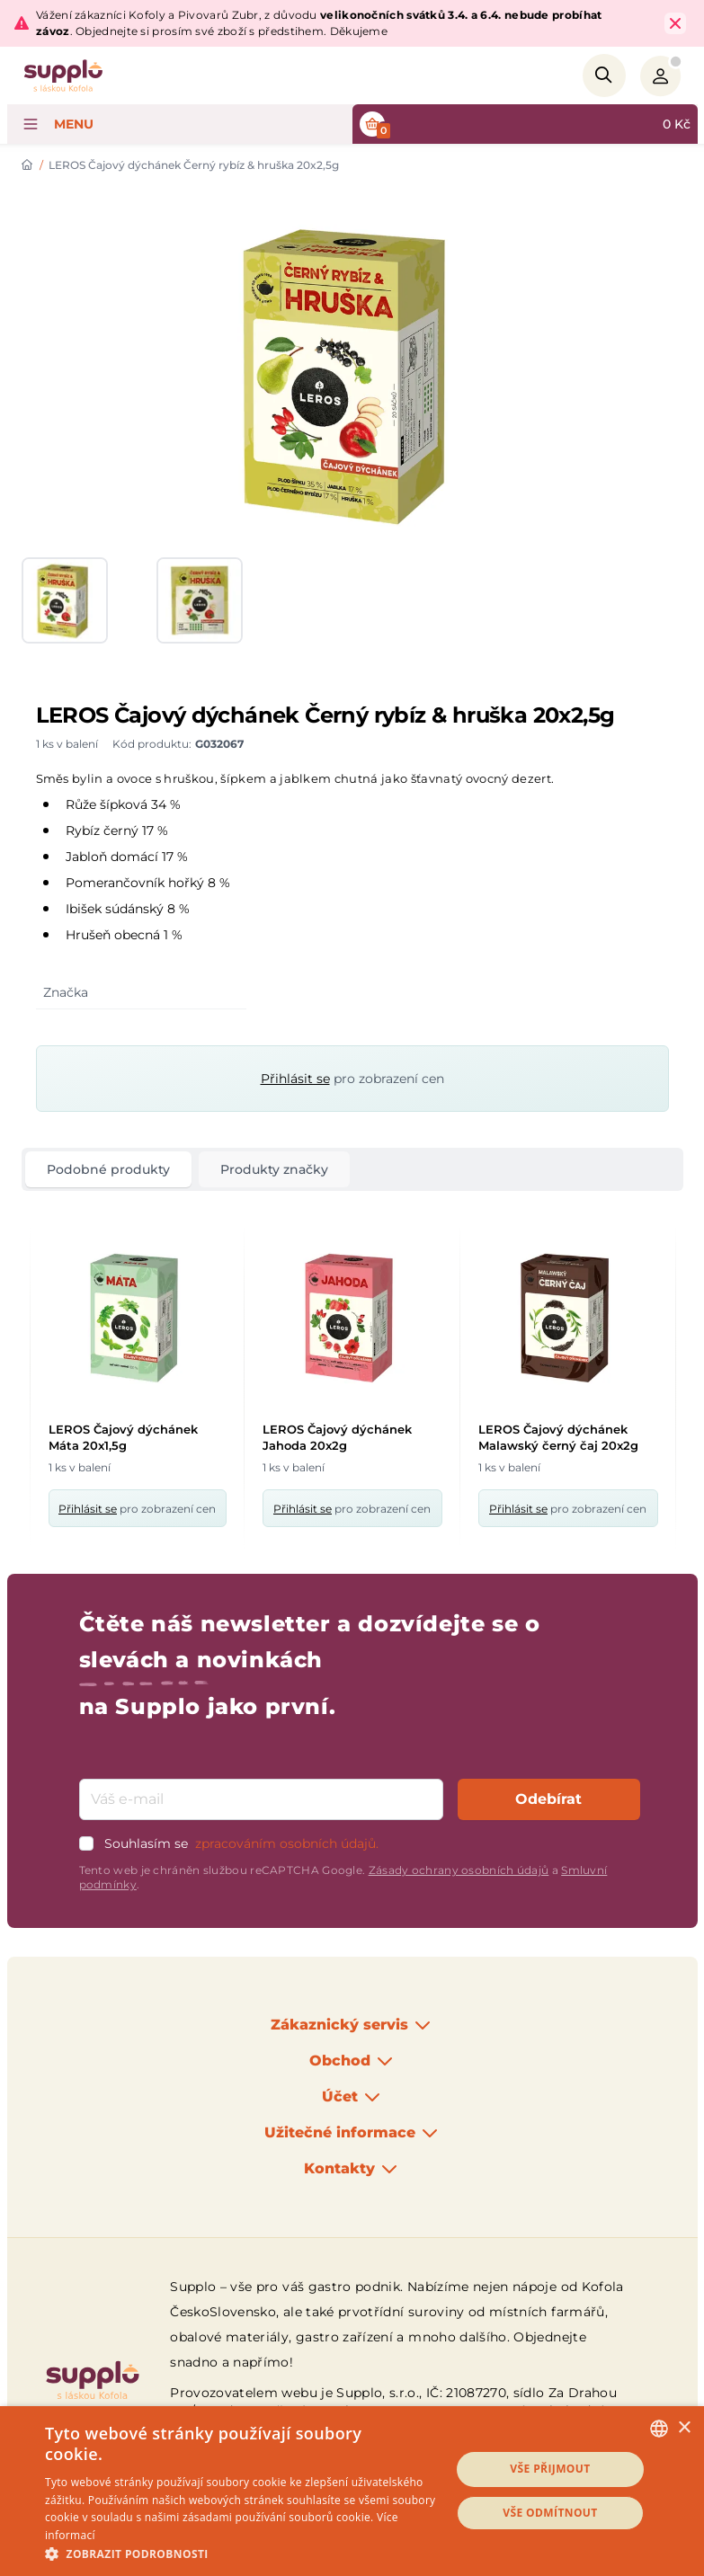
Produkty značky (274, 1169)
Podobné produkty (108, 1169)
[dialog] (352, 2491)
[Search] (604, 75)
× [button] (684, 2428)
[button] (241, 2554)
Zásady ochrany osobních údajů (459, 1870)
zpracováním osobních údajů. (287, 1843)
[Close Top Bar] (675, 23)
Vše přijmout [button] (550, 2468)
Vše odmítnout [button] (550, 2512)
